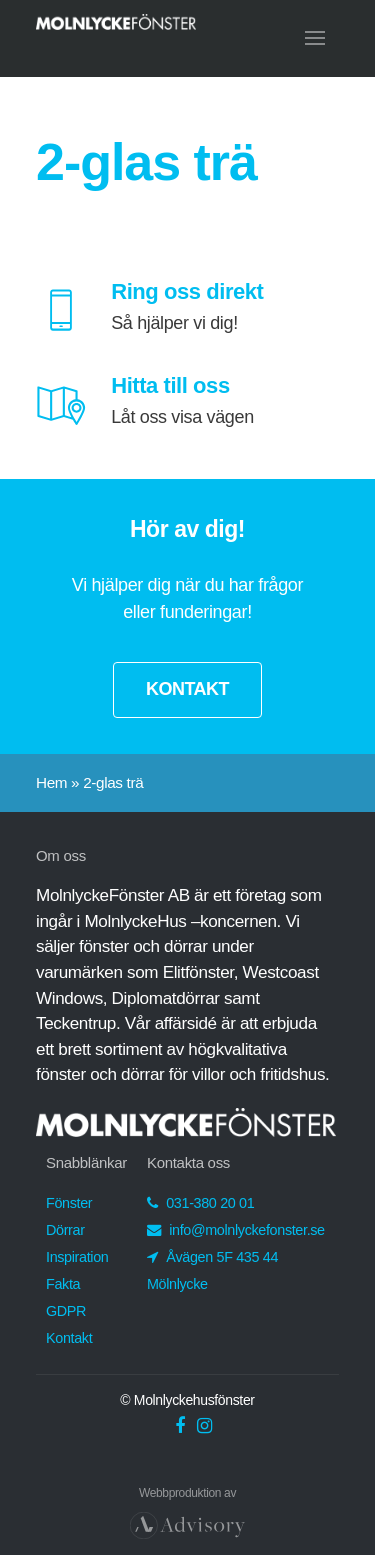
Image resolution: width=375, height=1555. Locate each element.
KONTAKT (187, 689)
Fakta (63, 1284)
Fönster (69, 1203)
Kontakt (69, 1338)
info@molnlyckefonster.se (236, 1230)
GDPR (66, 1311)
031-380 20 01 (200, 1203)
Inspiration (77, 1257)
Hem (51, 782)
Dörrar (65, 1230)
